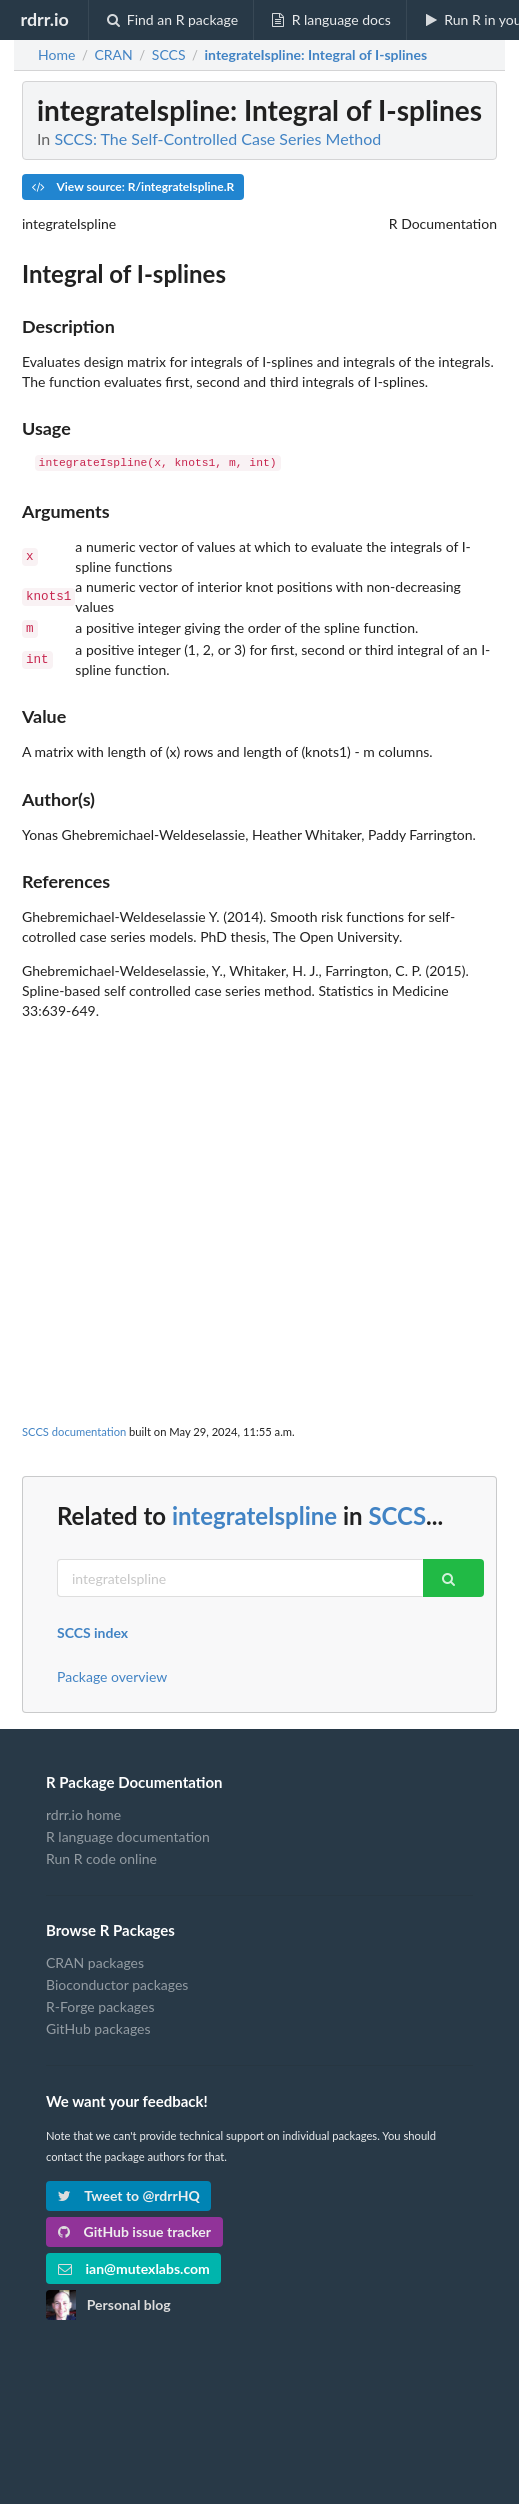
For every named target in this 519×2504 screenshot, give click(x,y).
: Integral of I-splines (316, 55)
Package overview (112, 1675)
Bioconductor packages (117, 1982)
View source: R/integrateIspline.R (133, 186)
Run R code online (101, 1856)
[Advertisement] (259, 1159)
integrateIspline (254, 1513)
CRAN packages (95, 1961)
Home (56, 55)
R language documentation (128, 1834)
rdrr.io (44, 19)
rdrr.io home (83, 1813)
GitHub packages (98, 2026)
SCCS (397, 1513)
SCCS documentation (74, 1429)
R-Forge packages (100, 2004)
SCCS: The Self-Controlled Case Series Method (217, 138)
